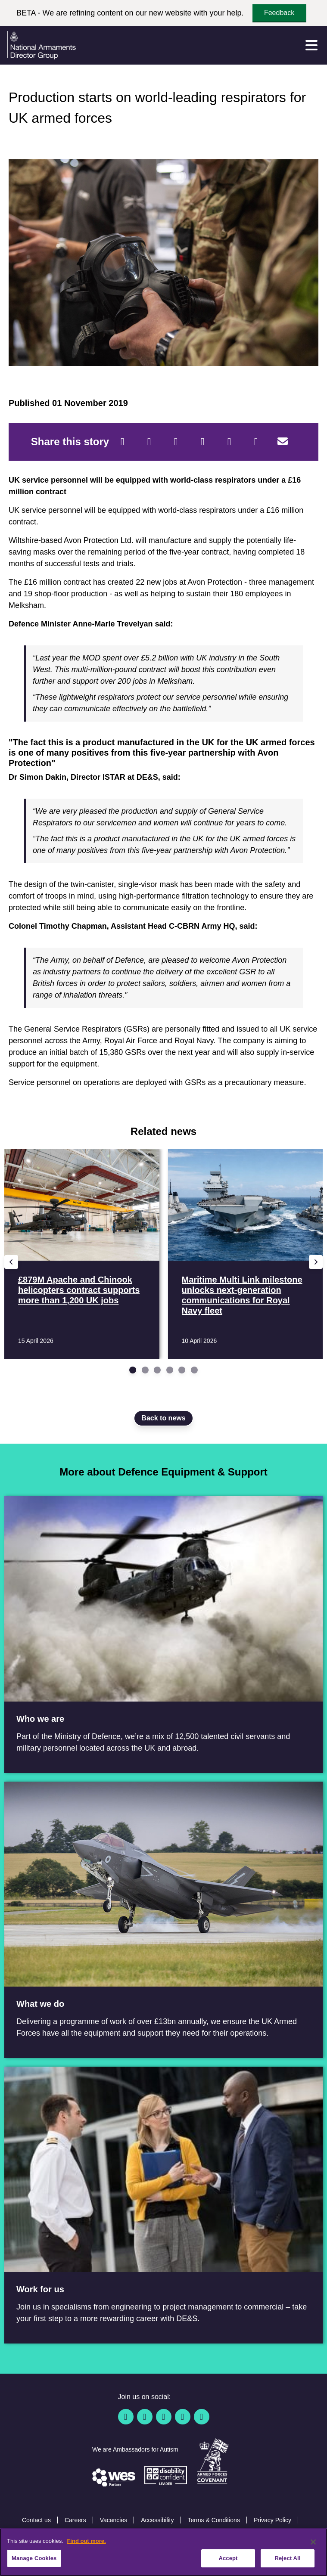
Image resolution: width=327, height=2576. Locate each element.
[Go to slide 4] (169, 1370)
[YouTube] (182, 2416)
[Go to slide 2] (145, 1370)
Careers (75, 2520)
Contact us (36, 2520)
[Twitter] (149, 441)
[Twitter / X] (145, 2416)
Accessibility (157, 2520)
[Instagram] (201, 2416)
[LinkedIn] (202, 441)
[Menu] (311, 45)
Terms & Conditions (214, 2520)
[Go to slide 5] (181, 1370)
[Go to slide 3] (157, 1370)
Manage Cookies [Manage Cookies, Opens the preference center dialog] (34, 2558)
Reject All (287, 2558)
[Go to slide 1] (132, 1370)
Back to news (163, 1418)
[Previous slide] (11, 1262)
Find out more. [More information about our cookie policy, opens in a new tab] (86, 2541)
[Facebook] (122, 441)
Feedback (279, 12)
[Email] (283, 441)
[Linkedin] (163, 2416)
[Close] (313, 2542)
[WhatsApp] (229, 441)
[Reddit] (176, 441)
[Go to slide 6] (194, 1370)
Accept (227, 2558)
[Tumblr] (256, 441)
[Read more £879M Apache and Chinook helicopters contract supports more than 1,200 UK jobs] (81, 1254)
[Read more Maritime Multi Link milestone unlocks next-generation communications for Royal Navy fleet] (245, 1254)
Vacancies (114, 2520)
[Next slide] (316, 1262)
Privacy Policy (272, 2520)
